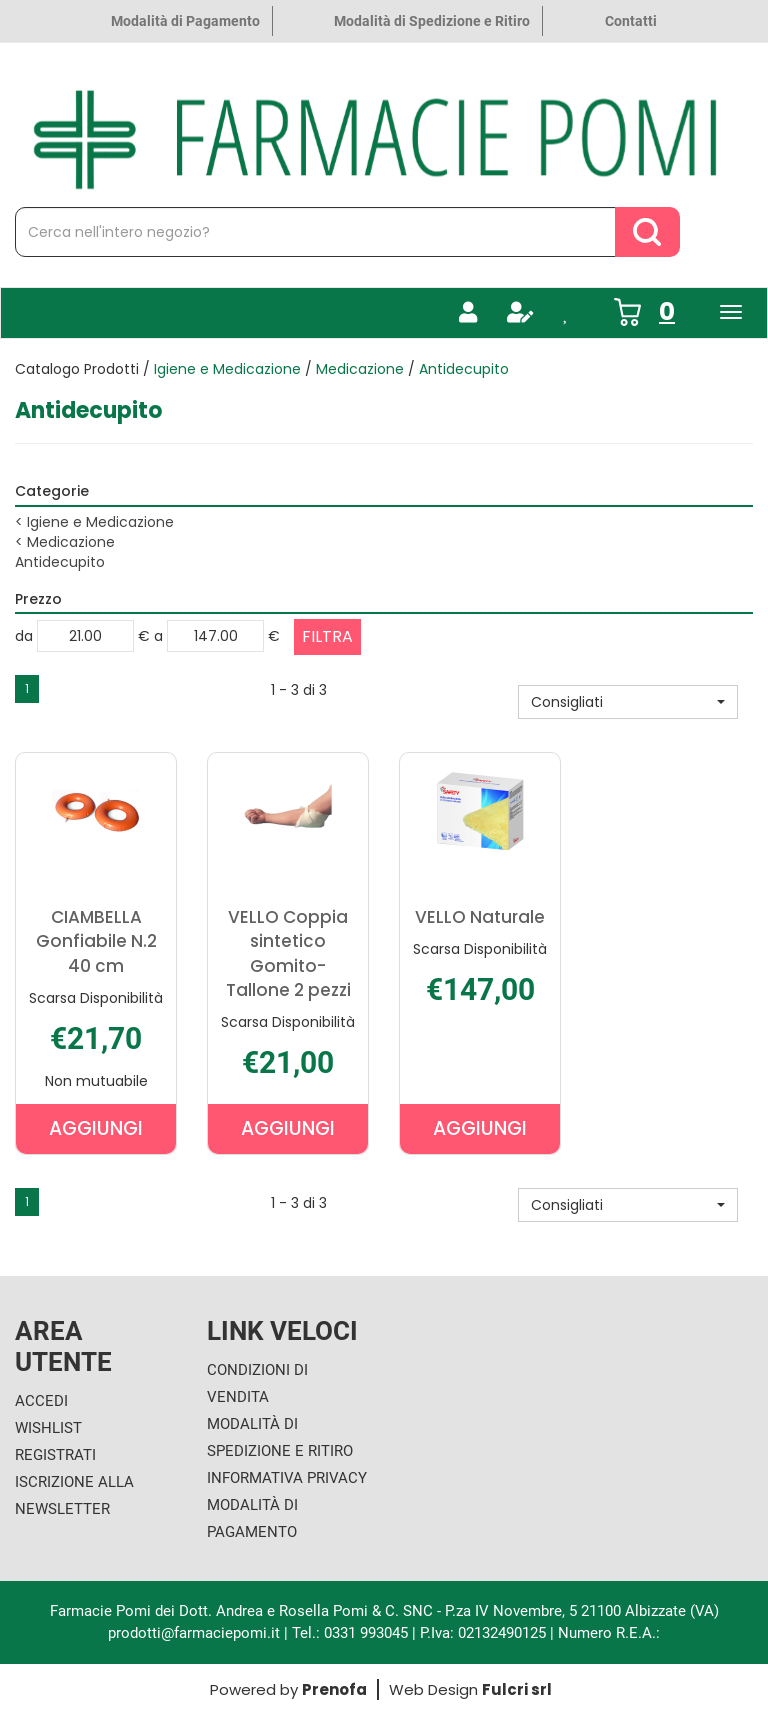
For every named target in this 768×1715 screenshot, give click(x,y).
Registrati (55, 1455)
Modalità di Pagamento (185, 21)
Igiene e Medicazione (227, 369)
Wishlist (48, 1428)
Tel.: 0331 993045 (350, 1633)
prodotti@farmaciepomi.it (196, 1633)
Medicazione (360, 369)
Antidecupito (60, 562)
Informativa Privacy (287, 1478)
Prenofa (334, 1689)
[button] (628, 702)
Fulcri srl (517, 1689)
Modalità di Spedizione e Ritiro (432, 21)
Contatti (631, 21)
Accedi (41, 1401)
